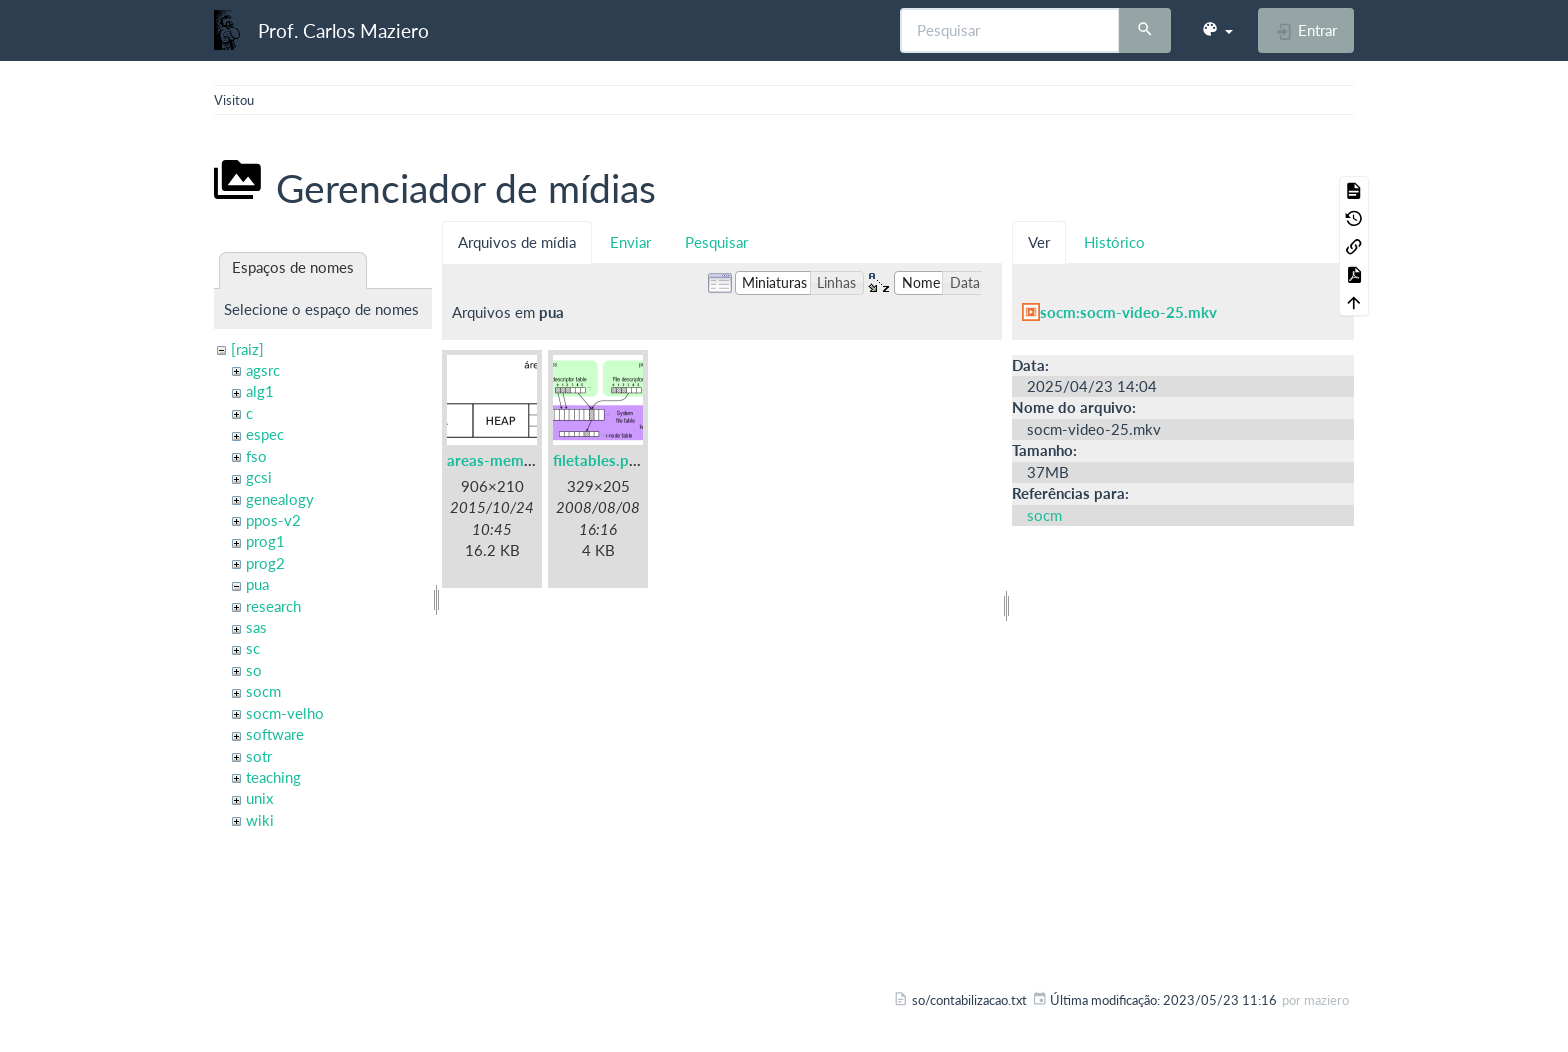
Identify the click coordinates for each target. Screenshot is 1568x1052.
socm (263, 691)
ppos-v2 (273, 520)
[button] (1217, 30)
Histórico (1114, 242)
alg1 (260, 391)
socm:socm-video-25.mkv (1128, 312)
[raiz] (247, 349)
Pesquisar (716, 242)
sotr (259, 756)
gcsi (259, 477)
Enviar (630, 242)
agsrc (263, 370)
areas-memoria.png (513, 460)
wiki (260, 820)
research (273, 606)
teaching (273, 777)
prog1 (265, 541)
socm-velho (285, 713)
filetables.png (599, 460)
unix (259, 798)
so (254, 670)
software (275, 734)
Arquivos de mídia (517, 242)
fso (256, 456)
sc (253, 648)
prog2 (265, 563)
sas (256, 627)
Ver (1039, 242)
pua (257, 584)
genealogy (280, 499)
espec (265, 434)
